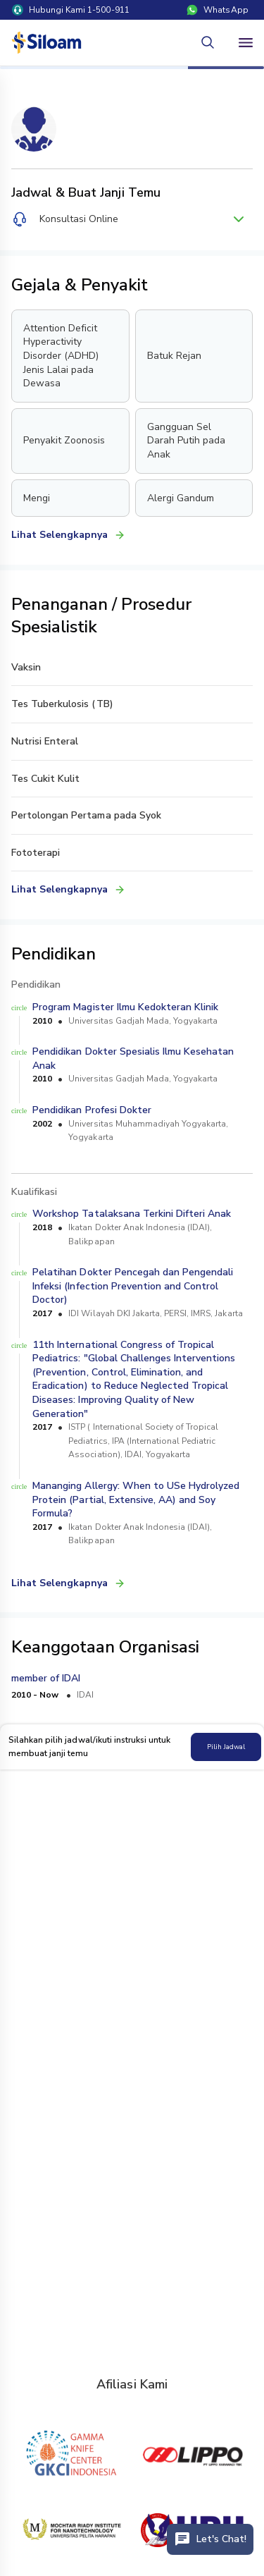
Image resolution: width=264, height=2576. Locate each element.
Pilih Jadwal (226, 1747)
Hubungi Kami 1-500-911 (71, 10)
